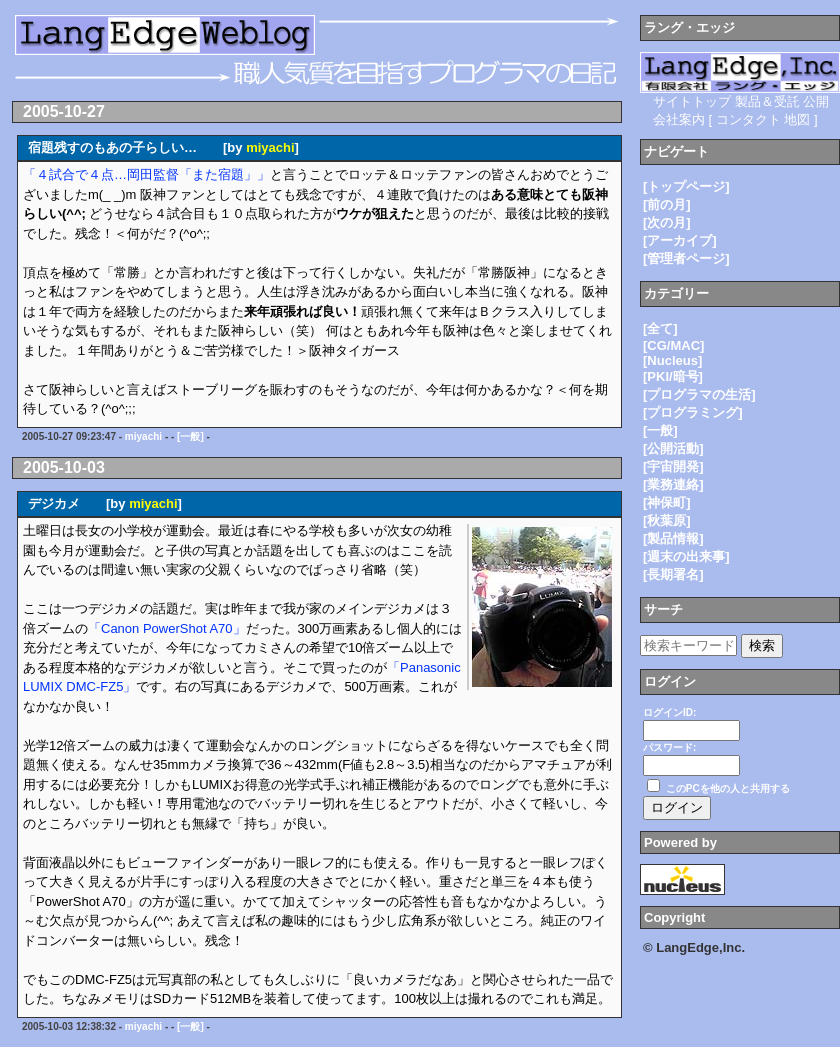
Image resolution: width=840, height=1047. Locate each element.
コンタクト (748, 119)
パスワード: (669, 747)
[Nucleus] (672, 360)
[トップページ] (686, 186)
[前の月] (667, 204)
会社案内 (679, 119)
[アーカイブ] (680, 240)
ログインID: (669, 712)
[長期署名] (673, 574)
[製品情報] (673, 538)
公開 (816, 101)
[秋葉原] (667, 520)
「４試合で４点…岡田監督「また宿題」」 (146, 174)
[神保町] (667, 502)
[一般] (190, 436)
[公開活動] (673, 448)
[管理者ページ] (686, 258)
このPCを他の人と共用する (728, 788)
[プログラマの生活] (699, 394)
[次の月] (667, 222)
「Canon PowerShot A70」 (167, 628)
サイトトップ (692, 101)
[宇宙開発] (673, 466)
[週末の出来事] (686, 556)
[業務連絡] (673, 484)
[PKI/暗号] (673, 376)
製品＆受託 (767, 101)
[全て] (660, 328)
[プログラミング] (693, 412)
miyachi (270, 147)
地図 (797, 119)
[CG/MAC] (673, 345)
